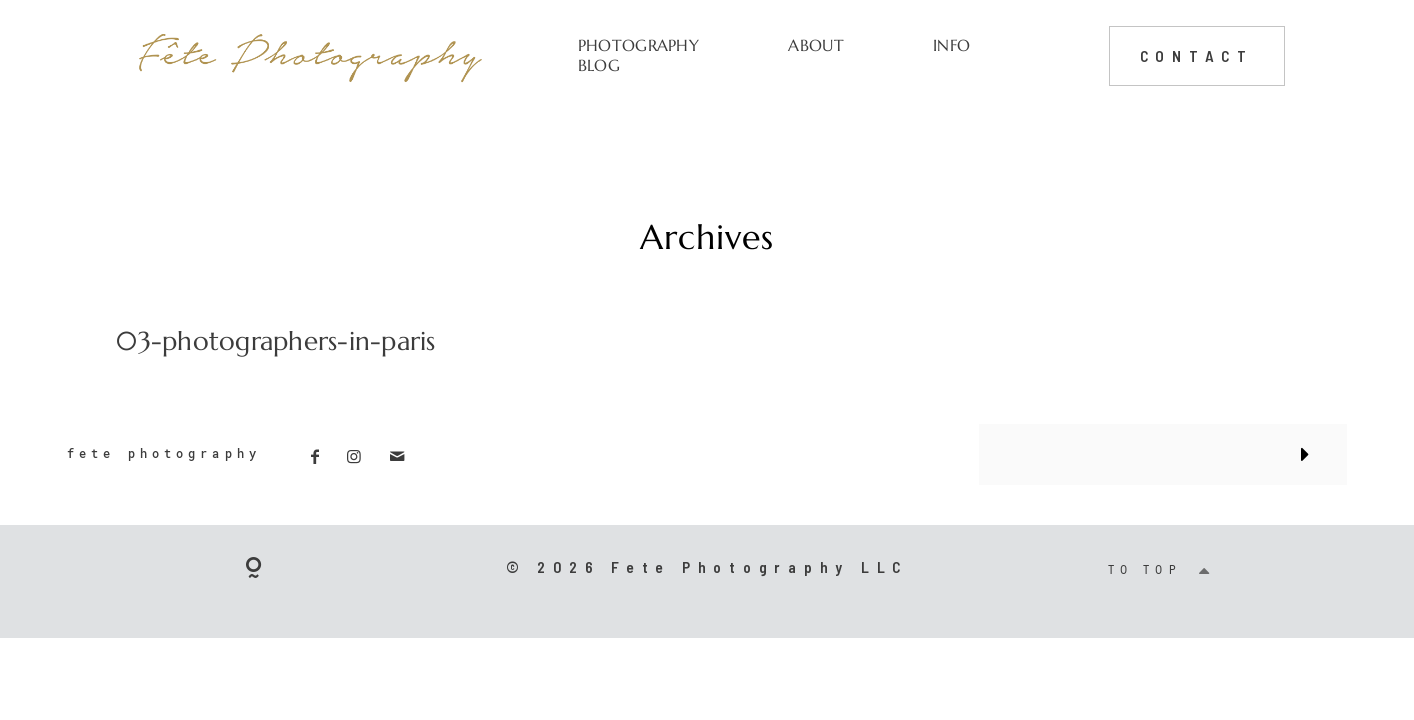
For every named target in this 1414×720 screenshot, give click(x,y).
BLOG (599, 65)
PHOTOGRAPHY (638, 45)
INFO (951, 45)
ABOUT (816, 45)
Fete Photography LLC (759, 566)
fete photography (164, 453)
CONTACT (1197, 55)
